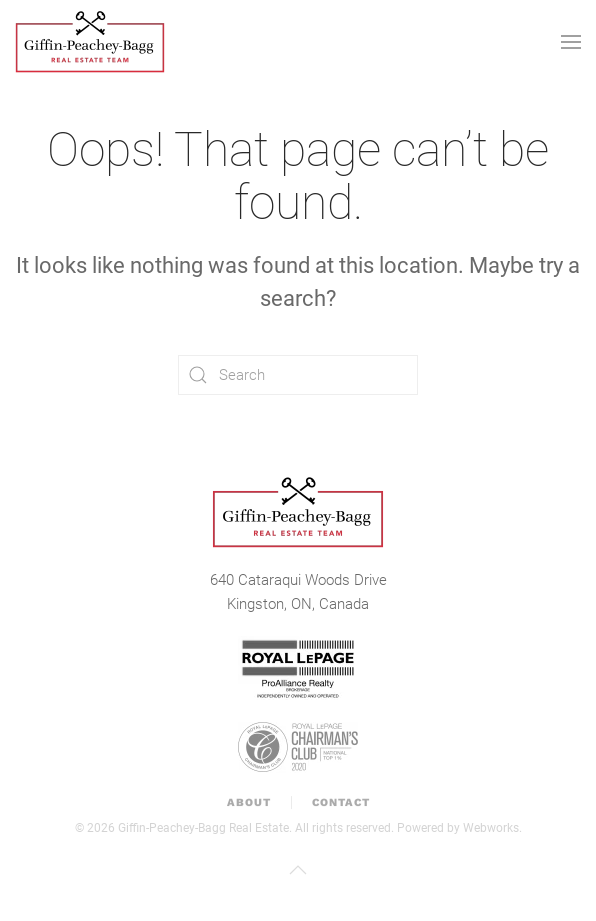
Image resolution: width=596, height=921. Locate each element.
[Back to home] (90, 41)
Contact (341, 802)
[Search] (298, 375)
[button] (571, 42)
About (249, 802)
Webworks (491, 828)
